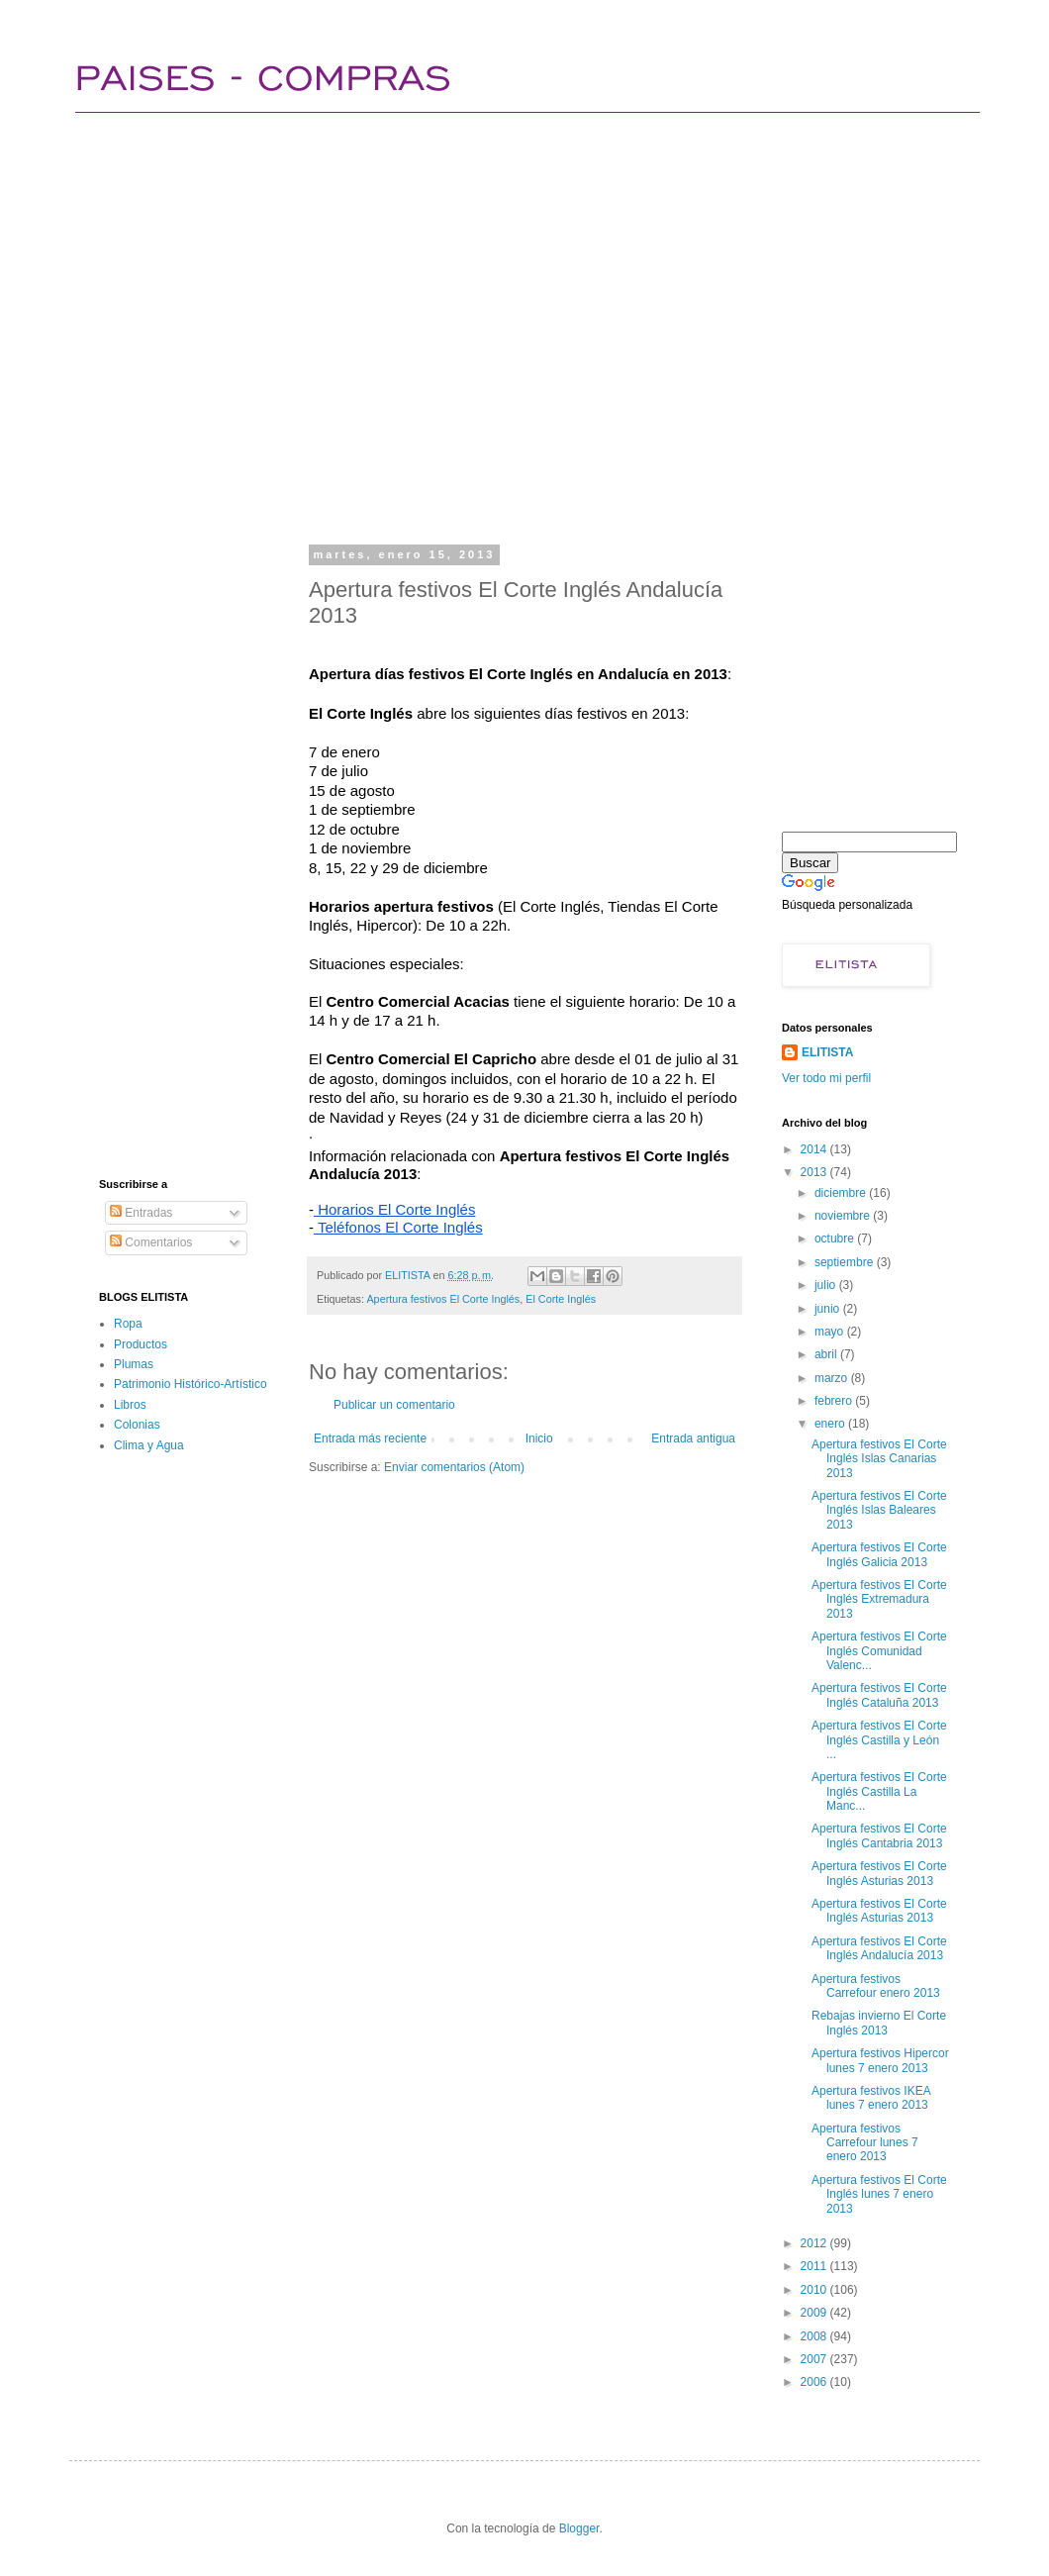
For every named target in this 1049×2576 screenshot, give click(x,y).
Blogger (579, 2528)
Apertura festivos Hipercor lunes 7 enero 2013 (880, 2060)
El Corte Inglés (560, 1299)
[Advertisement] (215, 324)
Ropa (128, 1324)
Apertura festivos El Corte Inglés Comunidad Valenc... (879, 1651)
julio (826, 1285)
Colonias (137, 1425)
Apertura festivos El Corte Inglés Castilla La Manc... (879, 1791)
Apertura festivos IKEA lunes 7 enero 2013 (870, 2098)
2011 (815, 2266)
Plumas (133, 1364)
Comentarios (151, 1242)
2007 (815, 2359)
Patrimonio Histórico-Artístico (190, 1384)
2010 (815, 2290)
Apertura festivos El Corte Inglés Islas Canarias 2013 (879, 1458)
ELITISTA (827, 1052)
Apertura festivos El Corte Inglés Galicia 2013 (879, 1554)
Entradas (141, 1213)
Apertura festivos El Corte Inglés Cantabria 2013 (879, 1835)
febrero (834, 1401)
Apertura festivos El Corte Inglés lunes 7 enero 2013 (879, 2194)
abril (827, 1354)
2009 (815, 2313)
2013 (815, 1172)
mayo (830, 1331)
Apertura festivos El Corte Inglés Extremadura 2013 (879, 1599)
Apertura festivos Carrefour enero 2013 (875, 1986)
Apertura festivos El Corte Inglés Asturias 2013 (879, 1873)
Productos (140, 1344)
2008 (815, 2336)
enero (831, 1424)
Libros (130, 1405)
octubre (835, 1238)
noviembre (843, 1216)
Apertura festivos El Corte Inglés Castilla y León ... (879, 1740)
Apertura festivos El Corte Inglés (443, 1299)
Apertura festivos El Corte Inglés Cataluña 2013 (879, 1695)
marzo (832, 1378)
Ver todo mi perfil (826, 1078)
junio (828, 1309)
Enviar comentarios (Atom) (454, 1467)
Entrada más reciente (370, 1438)
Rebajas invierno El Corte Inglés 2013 (878, 2022)
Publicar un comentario (394, 1405)
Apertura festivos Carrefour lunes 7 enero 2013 (864, 2143)
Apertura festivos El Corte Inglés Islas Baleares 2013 (879, 1510)
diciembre (841, 1193)
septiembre (845, 1262)
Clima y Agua (149, 1445)
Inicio (539, 1438)
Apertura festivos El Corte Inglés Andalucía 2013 (879, 1948)
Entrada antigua (693, 1438)
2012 (815, 2243)
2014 (815, 1149)
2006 (815, 2382)
